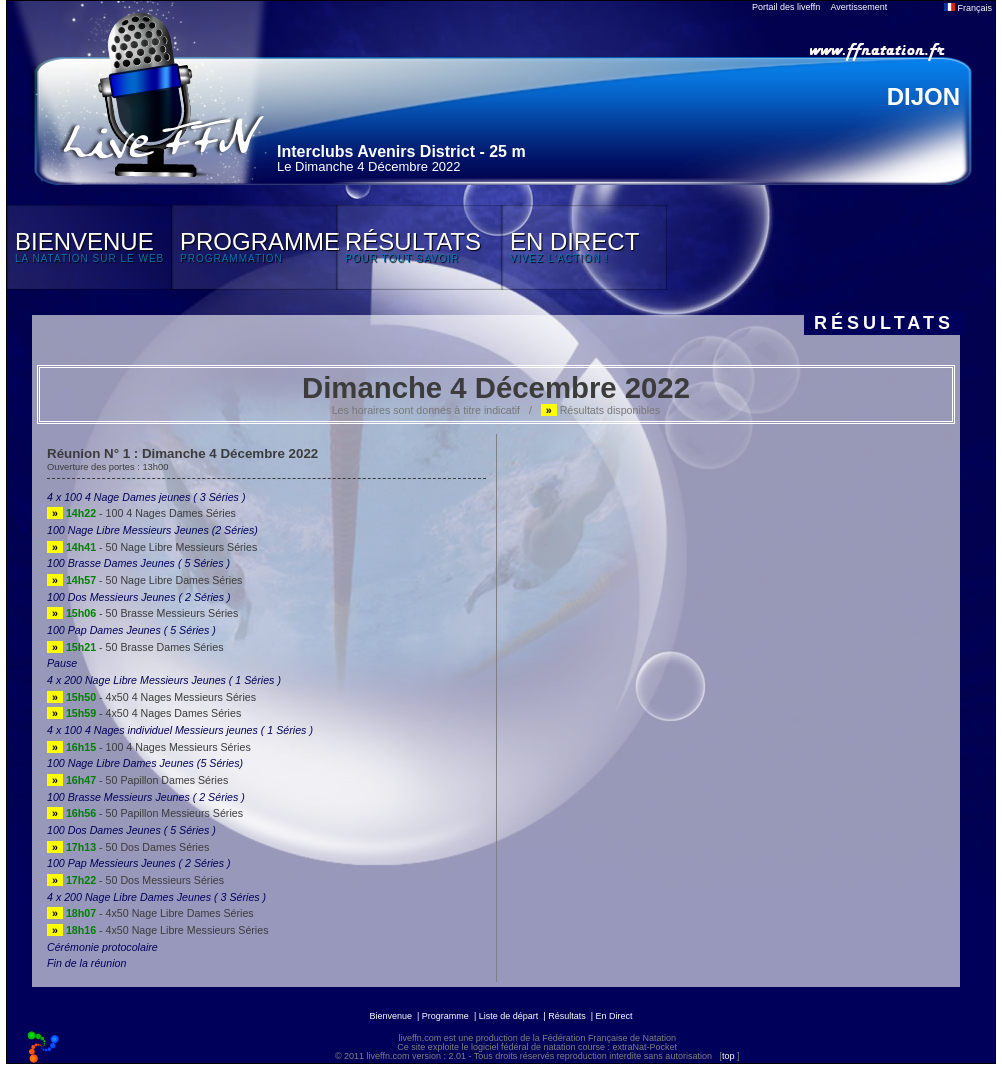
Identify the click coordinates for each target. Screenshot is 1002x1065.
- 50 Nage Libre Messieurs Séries (152, 547)
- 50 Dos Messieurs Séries (135, 880)
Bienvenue (390, 1016)
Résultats (567, 1016)
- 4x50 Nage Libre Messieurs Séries (157, 930)
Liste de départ (509, 1016)
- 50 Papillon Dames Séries (137, 780)
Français (968, 8)
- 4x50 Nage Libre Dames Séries (150, 913)
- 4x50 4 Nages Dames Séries (144, 713)
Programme (445, 1016)
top (728, 1056)
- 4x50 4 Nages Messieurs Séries (151, 697)
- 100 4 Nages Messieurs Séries (149, 747)
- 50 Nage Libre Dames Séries (144, 580)
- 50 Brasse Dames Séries (135, 647)
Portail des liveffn (786, 7)
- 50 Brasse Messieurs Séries (142, 613)
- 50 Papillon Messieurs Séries (145, 813)
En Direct (614, 1016)
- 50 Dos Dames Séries (128, 847)
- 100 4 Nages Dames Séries (141, 513)
